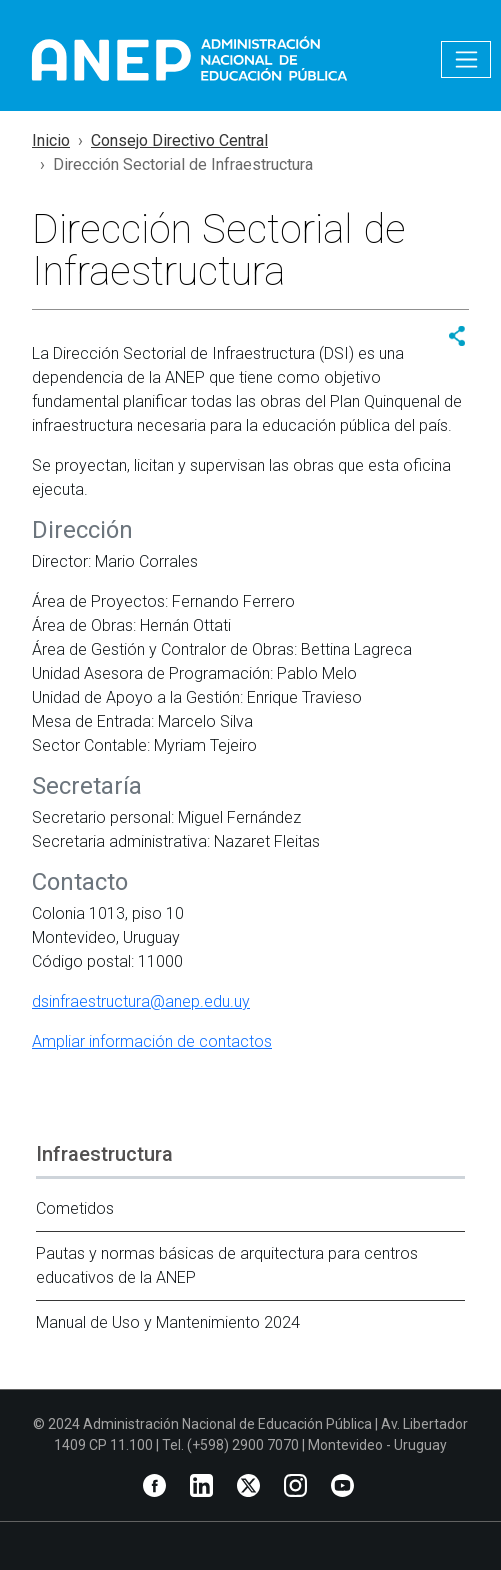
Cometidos (75, 1208)
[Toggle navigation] (466, 59)
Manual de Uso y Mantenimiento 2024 (168, 1322)
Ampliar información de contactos (152, 1041)
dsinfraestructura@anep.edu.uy (141, 1001)
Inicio (51, 140)
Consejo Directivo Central (179, 140)
